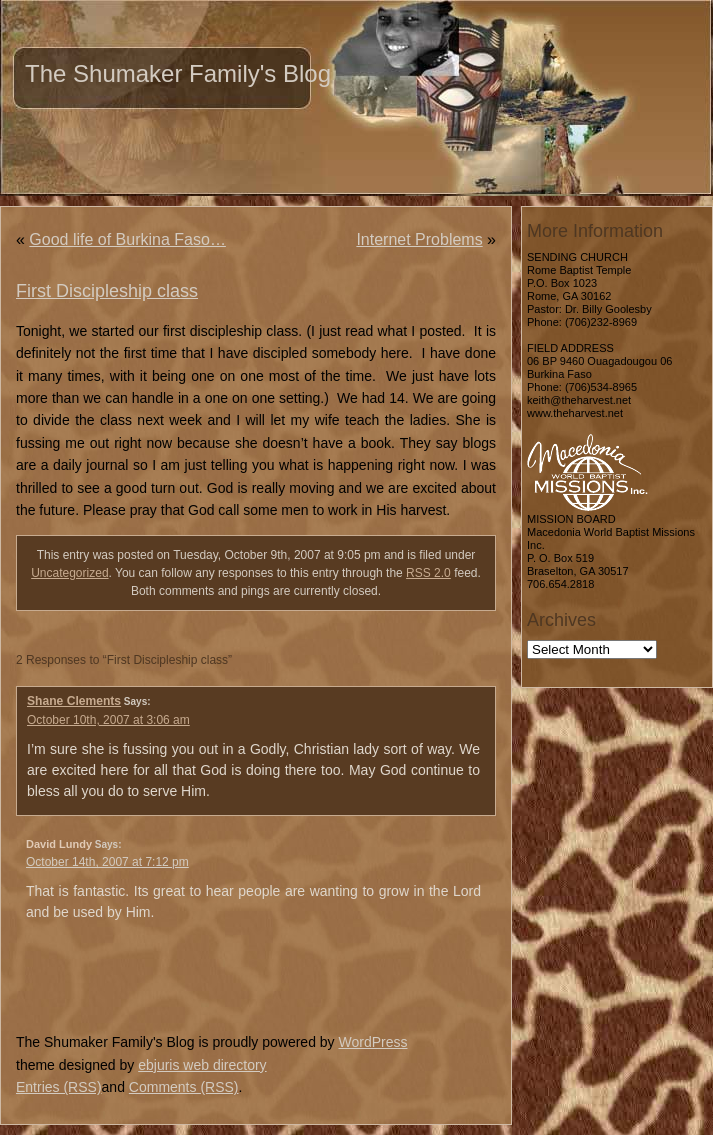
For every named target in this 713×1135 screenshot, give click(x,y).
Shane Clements (74, 701)
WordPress (372, 1042)
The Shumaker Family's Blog (178, 73)
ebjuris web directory (202, 1065)
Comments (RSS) (184, 1087)
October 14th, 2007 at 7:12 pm (107, 862)
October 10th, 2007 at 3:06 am (108, 720)
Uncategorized (69, 573)
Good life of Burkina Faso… (127, 239)
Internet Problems (419, 239)
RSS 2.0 (428, 573)
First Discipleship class (107, 291)
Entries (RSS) (59, 1087)
